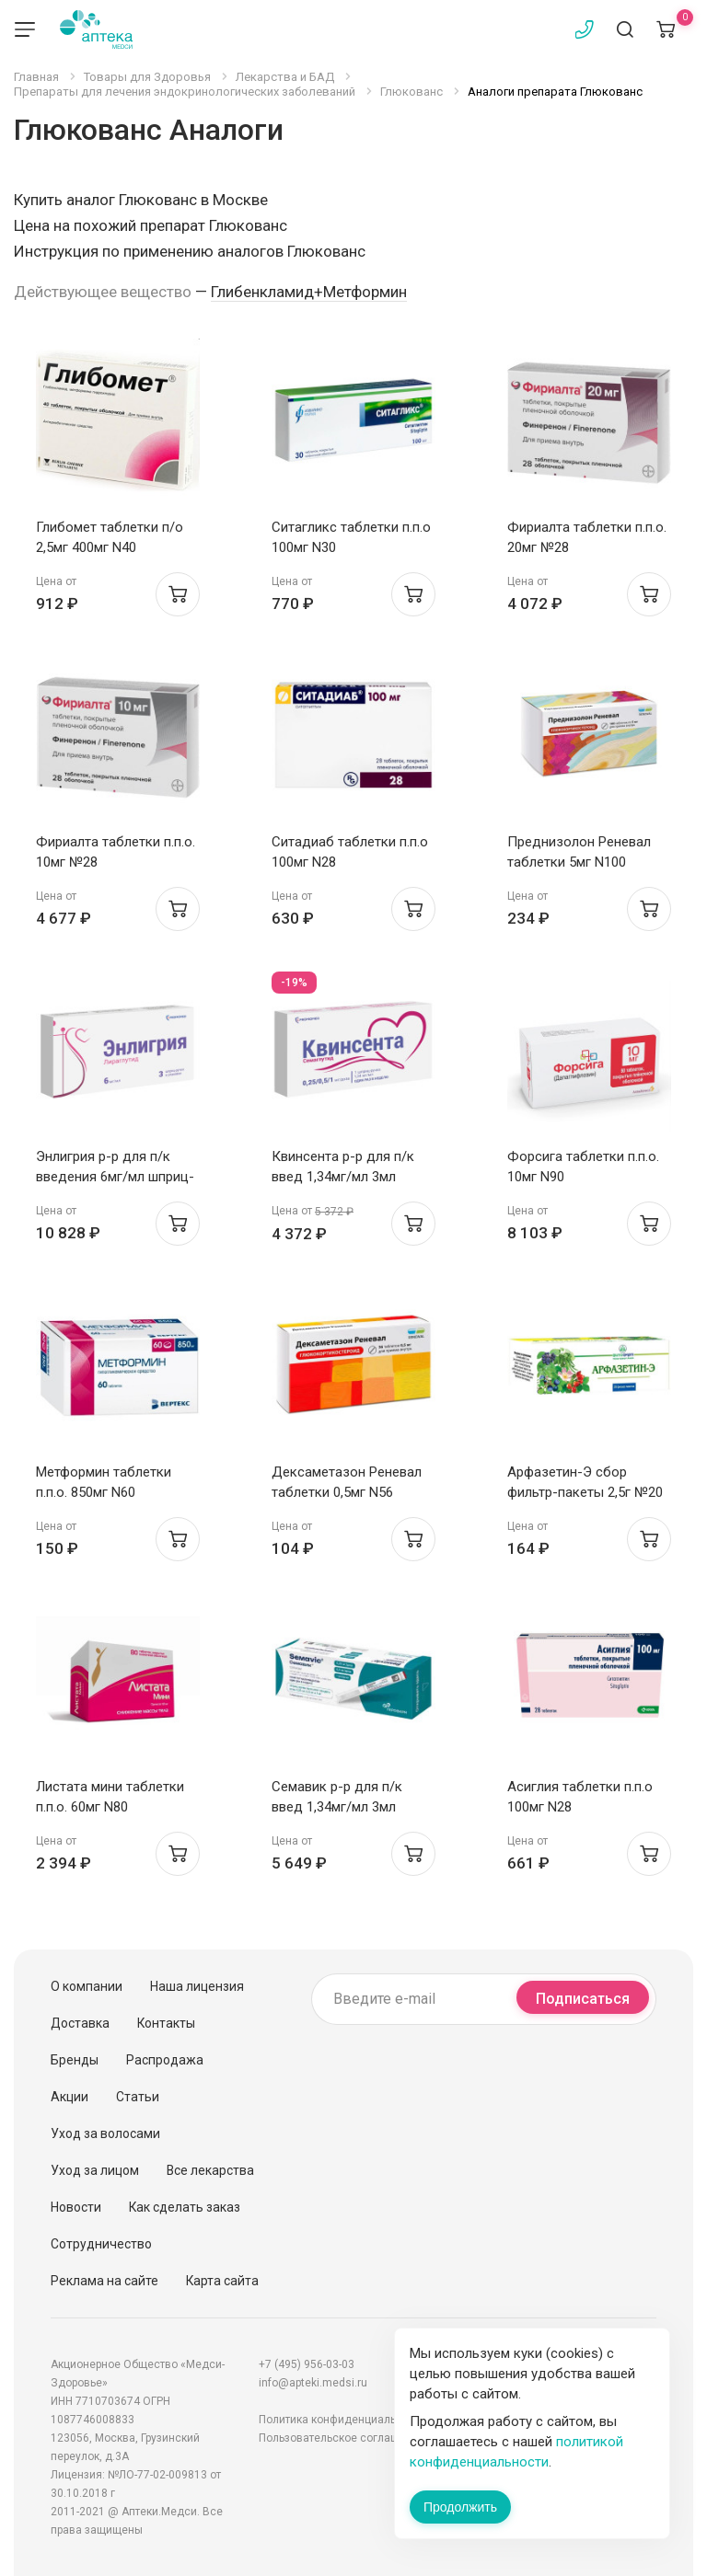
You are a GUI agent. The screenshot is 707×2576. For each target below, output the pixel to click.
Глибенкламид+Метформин (309, 291)
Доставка (80, 2023)
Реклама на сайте (104, 2280)
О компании (86, 1986)
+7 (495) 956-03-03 (306, 2364)
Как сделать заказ (184, 2207)
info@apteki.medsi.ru (313, 2382)
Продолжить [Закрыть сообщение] (460, 2507)
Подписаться (583, 1998)
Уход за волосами (105, 2133)
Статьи (137, 2096)
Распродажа (164, 2060)
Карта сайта (222, 2280)
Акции (69, 2096)
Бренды (75, 2060)
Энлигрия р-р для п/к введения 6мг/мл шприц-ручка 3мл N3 (115, 1176)
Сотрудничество (101, 2244)
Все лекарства (210, 2170)
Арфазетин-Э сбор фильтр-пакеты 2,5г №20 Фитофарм (585, 1492)
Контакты (166, 2023)
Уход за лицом (95, 2170)
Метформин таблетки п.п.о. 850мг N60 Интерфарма (103, 1492)
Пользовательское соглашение (341, 2438)
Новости (76, 2207)
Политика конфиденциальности (342, 2419)
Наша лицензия (197, 1986)
